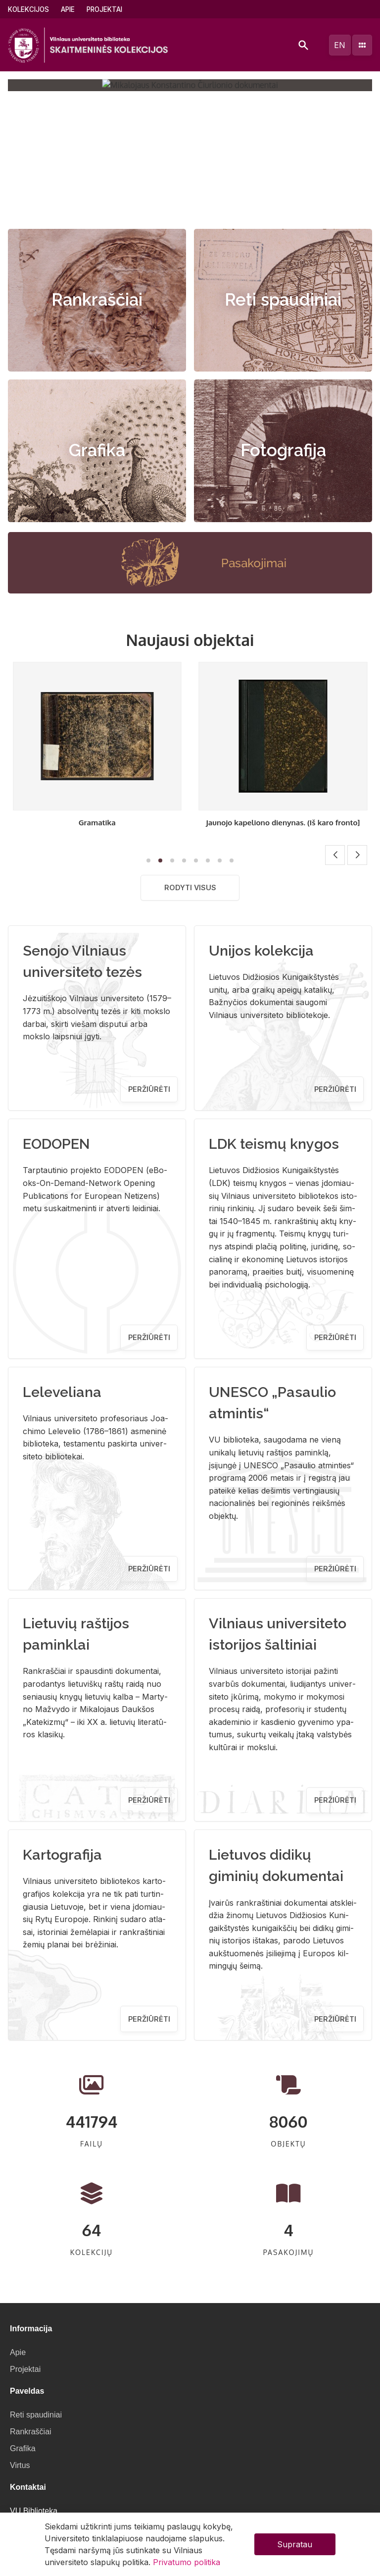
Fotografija (283, 450)
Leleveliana (62, 1392)
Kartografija (62, 1854)
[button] (180, 207)
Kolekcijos (28, 9)
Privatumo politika (186, 2562)
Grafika (97, 450)
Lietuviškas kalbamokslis (97, 822)
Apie (68, 9)
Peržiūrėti (149, 1089)
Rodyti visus (190, 887)
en (339, 45)
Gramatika (282, 822)
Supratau (294, 2544)
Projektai (104, 9)
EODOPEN (56, 1143)
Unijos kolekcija (261, 950)
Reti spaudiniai (283, 300)
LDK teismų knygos (274, 1143)
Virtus (20, 2465)
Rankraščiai (96, 300)
